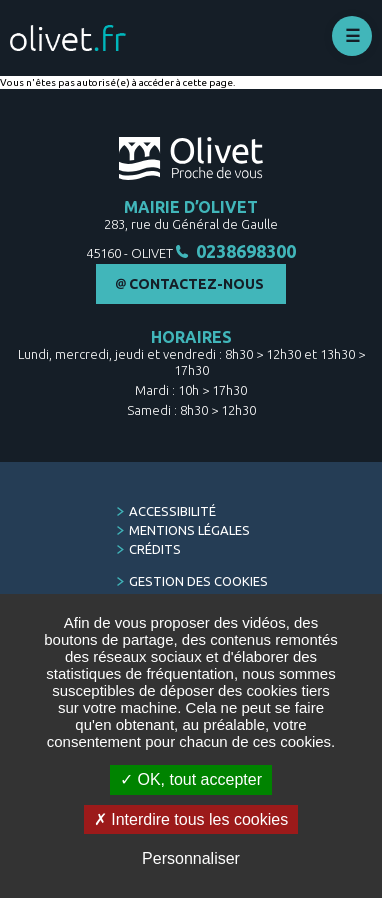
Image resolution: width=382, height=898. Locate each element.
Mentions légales (189, 530)
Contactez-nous (196, 284)
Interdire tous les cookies (191, 819)
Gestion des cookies (198, 581)
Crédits (155, 549)
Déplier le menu (352, 36)
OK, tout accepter (191, 779)
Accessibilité (172, 511)
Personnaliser (191, 858)
